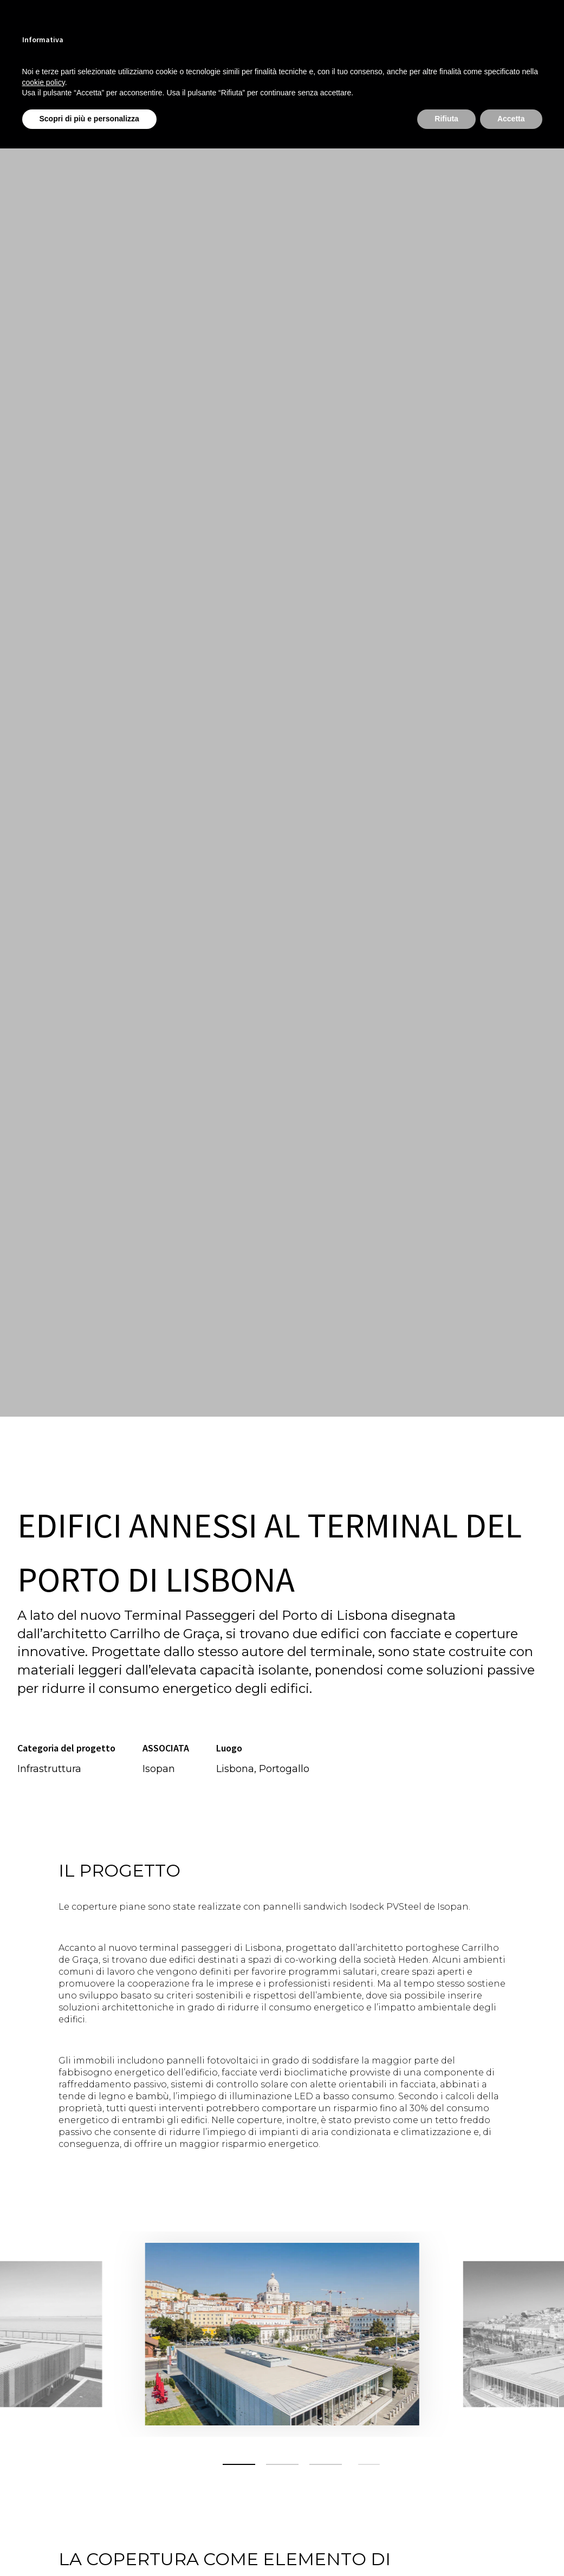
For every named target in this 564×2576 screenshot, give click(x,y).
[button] (239, 2464)
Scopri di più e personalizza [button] (89, 118)
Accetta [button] (511, 118)
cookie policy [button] (43, 82)
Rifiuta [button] (446, 118)
